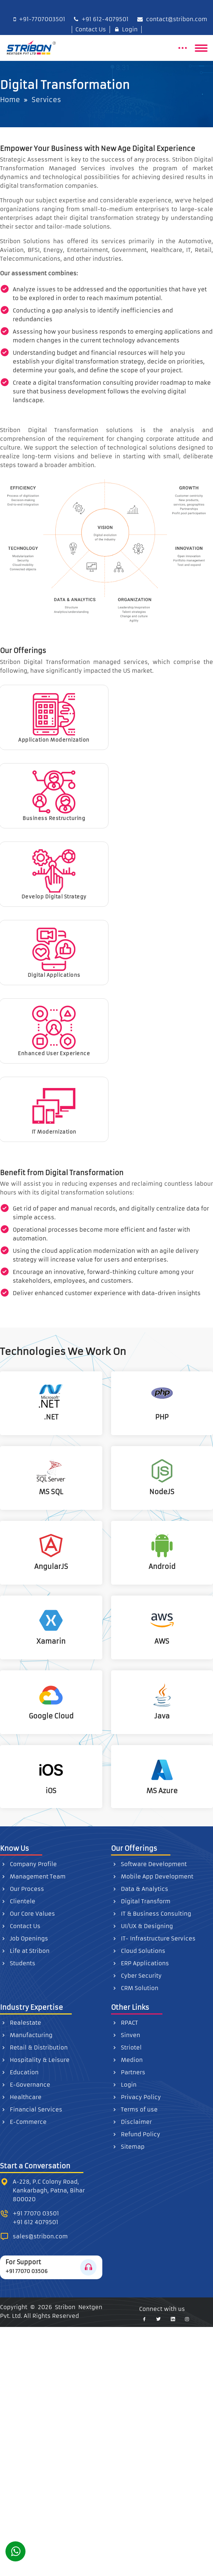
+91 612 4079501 (35, 2222)
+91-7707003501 (39, 19)
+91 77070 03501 (36, 2213)
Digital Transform (140, 1901)
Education (19, 2072)
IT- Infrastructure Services (153, 1938)
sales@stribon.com (40, 2236)
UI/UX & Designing (142, 1926)
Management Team (33, 1876)
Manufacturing (26, 2035)
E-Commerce (23, 2121)
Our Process (22, 1888)
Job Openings (24, 1938)
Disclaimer (131, 2121)
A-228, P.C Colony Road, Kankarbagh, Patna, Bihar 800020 (49, 2190)
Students (17, 1963)
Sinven (125, 2035)
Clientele (17, 1901)
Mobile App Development (152, 1876)
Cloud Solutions (138, 1950)
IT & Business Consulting (151, 1913)
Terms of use (134, 2109)
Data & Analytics (139, 1888)
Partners (128, 2072)
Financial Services (31, 2109)
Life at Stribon (25, 1950)
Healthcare (21, 2097)
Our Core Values (27, 1913)
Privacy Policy (136, 2097)
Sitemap (128, 2146)
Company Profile (28, 1864)
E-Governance (25, 2084)
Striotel (126, 2047)
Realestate (20, 2022)
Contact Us (89, 29)
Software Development (149, 1864)
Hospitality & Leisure (35, 2059)
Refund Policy (135, 2134)
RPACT (124, 2022)
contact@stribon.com (172, 19)
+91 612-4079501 (101, 19)
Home (10, 100)
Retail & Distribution (34, 2047)
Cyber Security (136, 1975)
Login (126, 29)
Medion (127, 2059)
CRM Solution (134, 1988)
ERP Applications (140, 1963)
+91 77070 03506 (26, 2271)
